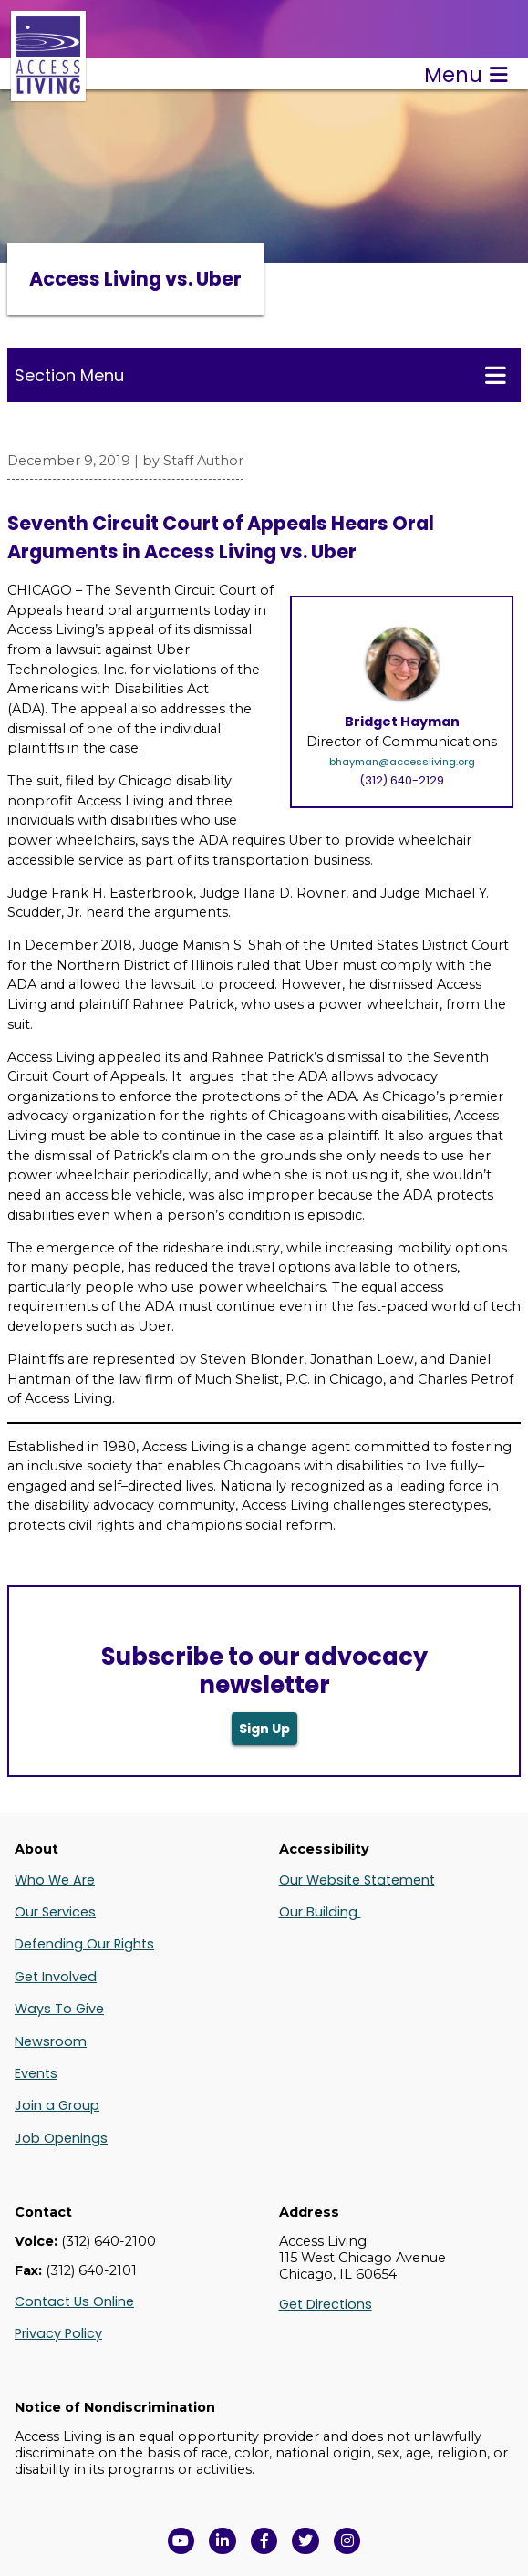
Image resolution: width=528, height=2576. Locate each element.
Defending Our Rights (84, 1944)
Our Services (55, 1912)
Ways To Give (59, 2009)
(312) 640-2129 (401, 780)
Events (36, 2073)
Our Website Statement (357, 1880)
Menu (466, 74)
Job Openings (61, 2138)
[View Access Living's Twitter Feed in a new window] (305, 2541)
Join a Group (57, 2105)
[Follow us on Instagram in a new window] (347, 2541)
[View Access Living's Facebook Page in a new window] (264, 2541)
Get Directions (325, 2304)
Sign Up (264, 1728)
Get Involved (56, 1977)
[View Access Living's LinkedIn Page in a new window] (222, 2541)
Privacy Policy (58, 2333)
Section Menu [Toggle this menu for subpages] (260, 375)
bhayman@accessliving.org (402, 761)
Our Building (320, 1912)
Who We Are (55, 1880)
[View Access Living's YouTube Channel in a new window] (181, 2541)
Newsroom (51, 2041)
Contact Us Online (74, 2301)
